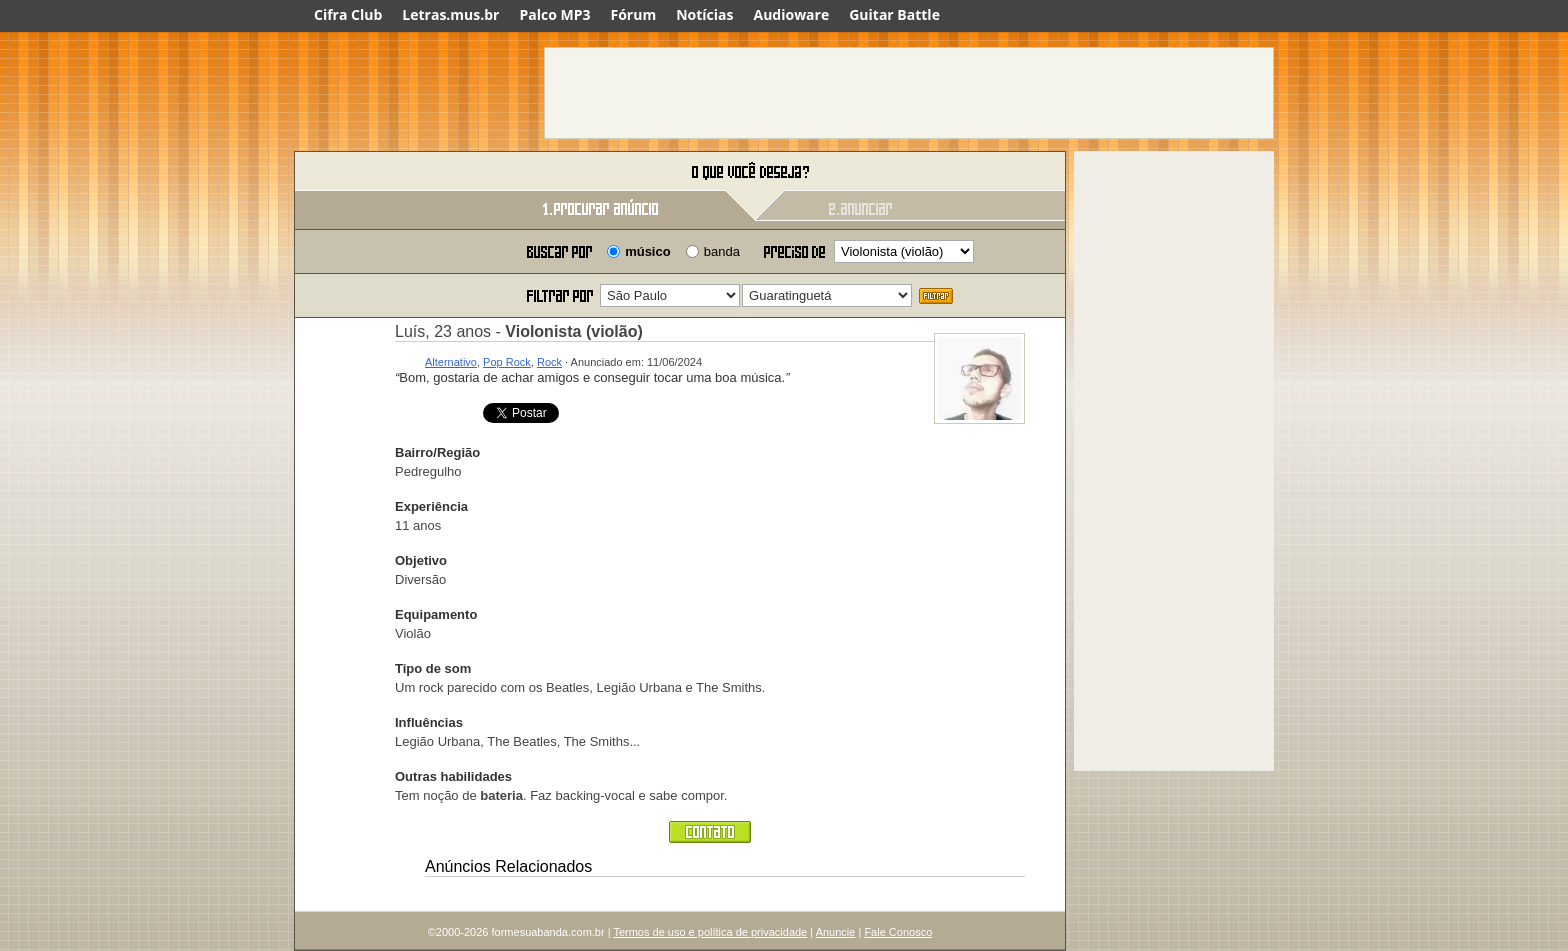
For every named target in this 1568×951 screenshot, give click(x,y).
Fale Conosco (898, 932)
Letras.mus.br (450, 14)
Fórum (634, 14)
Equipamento (436, 614)
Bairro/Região (437, 452)
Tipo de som (433, 668)
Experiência (431, 506)
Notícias (704, 14)
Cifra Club (348, 14)
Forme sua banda (399, 172)
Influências (429, 722)
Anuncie (836, 932)
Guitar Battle (894, 14)
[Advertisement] (909, 93)
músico (648, 251)
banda (722, 251)
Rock (549, 362)
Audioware (791, 14)
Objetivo (421, 560)
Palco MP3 (554, 14)
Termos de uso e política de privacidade (710, 932)
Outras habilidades (453, 776)
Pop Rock (507, 362)
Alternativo (451, 362)
